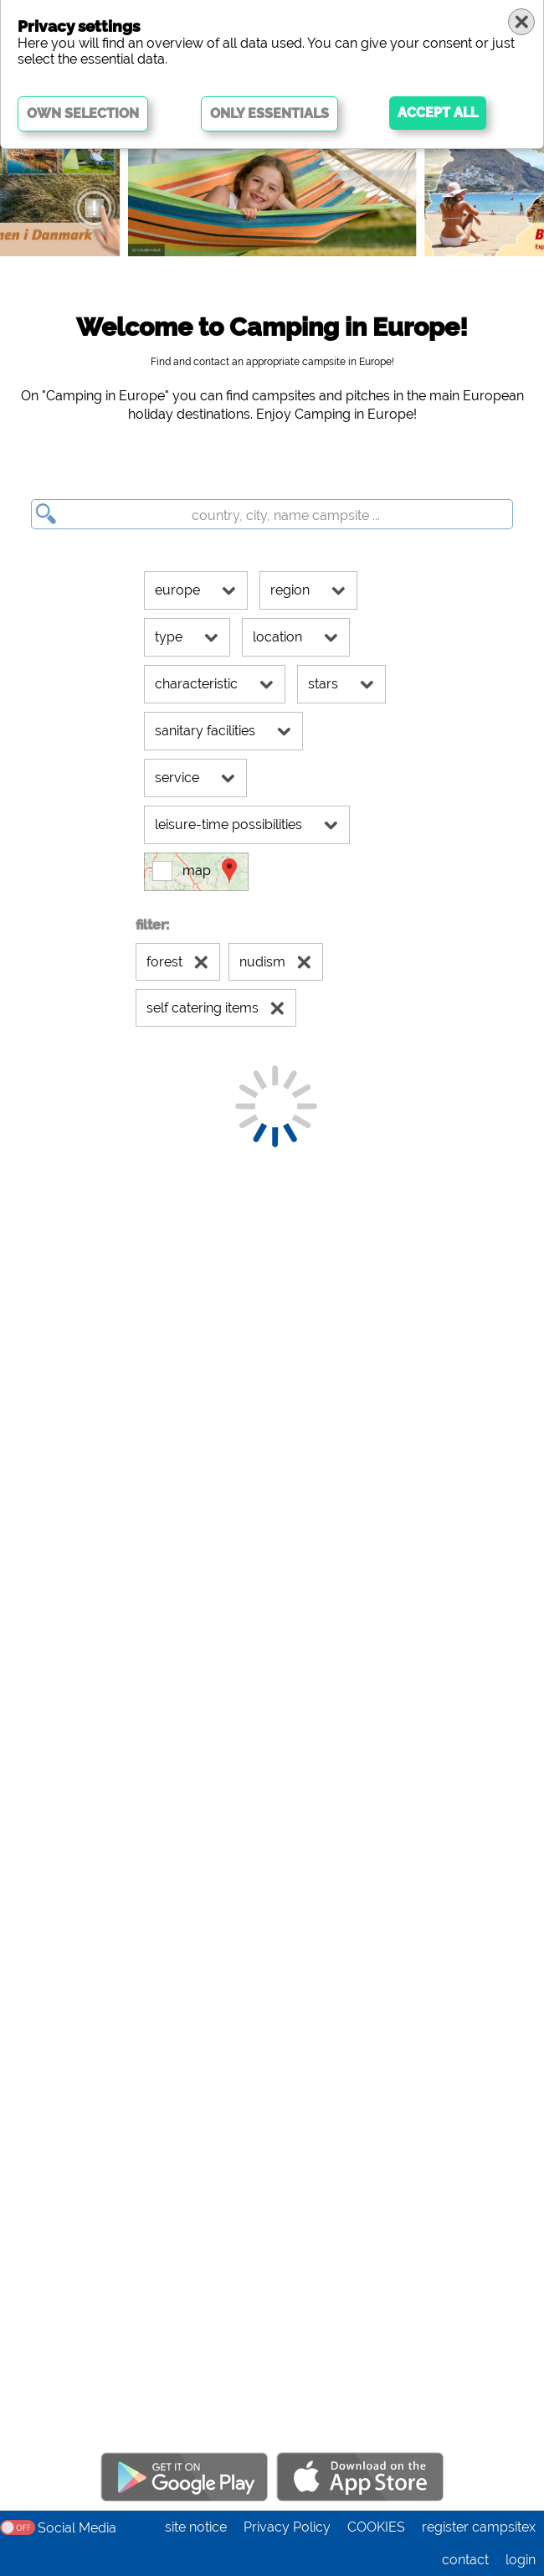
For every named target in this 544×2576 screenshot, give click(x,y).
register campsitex (479, 2527)
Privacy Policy (287, 2527)
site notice (196, 2527)
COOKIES (376, 2527)
